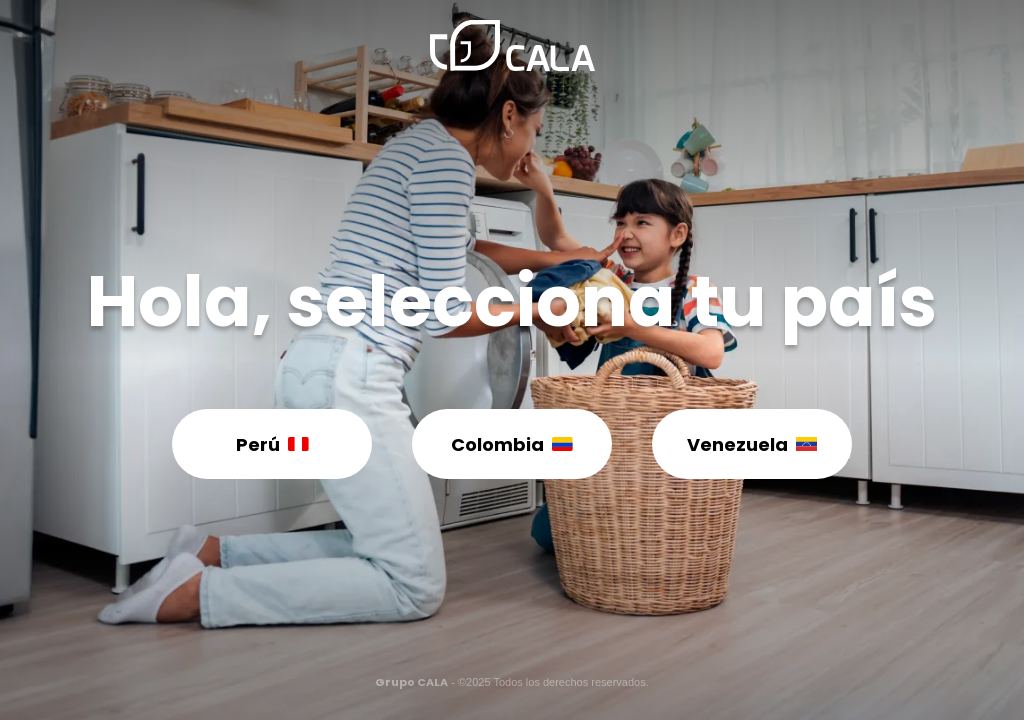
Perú (272, 444)
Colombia (512, 444)
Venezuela (752, 444)
